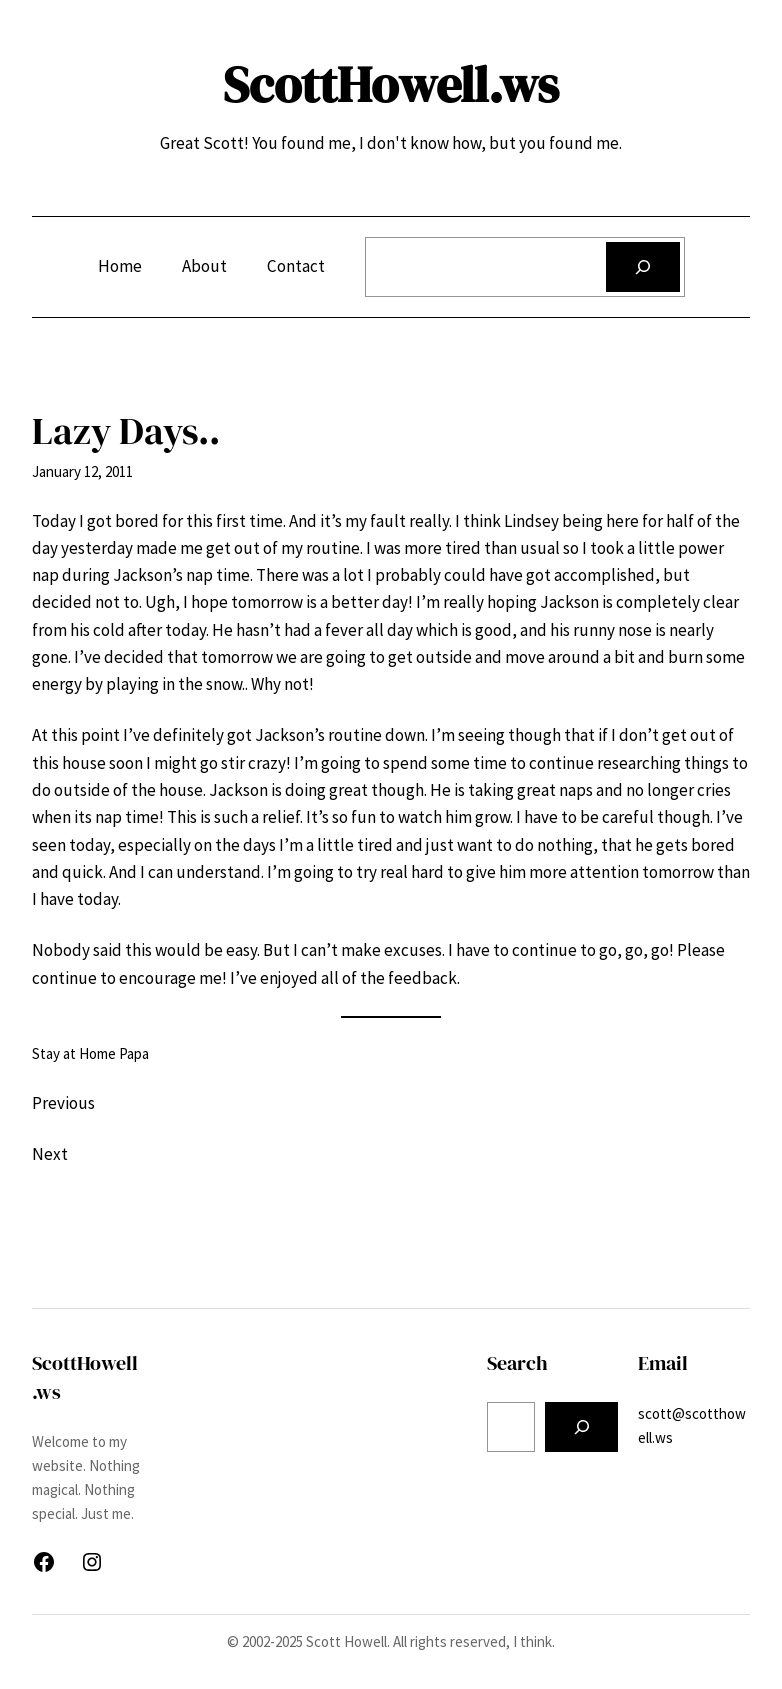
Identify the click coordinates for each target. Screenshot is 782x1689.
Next (50, 1154)
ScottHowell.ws (391, 84)
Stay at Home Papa (90, 1053)
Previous (63, 1103)
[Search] (642, 267)
